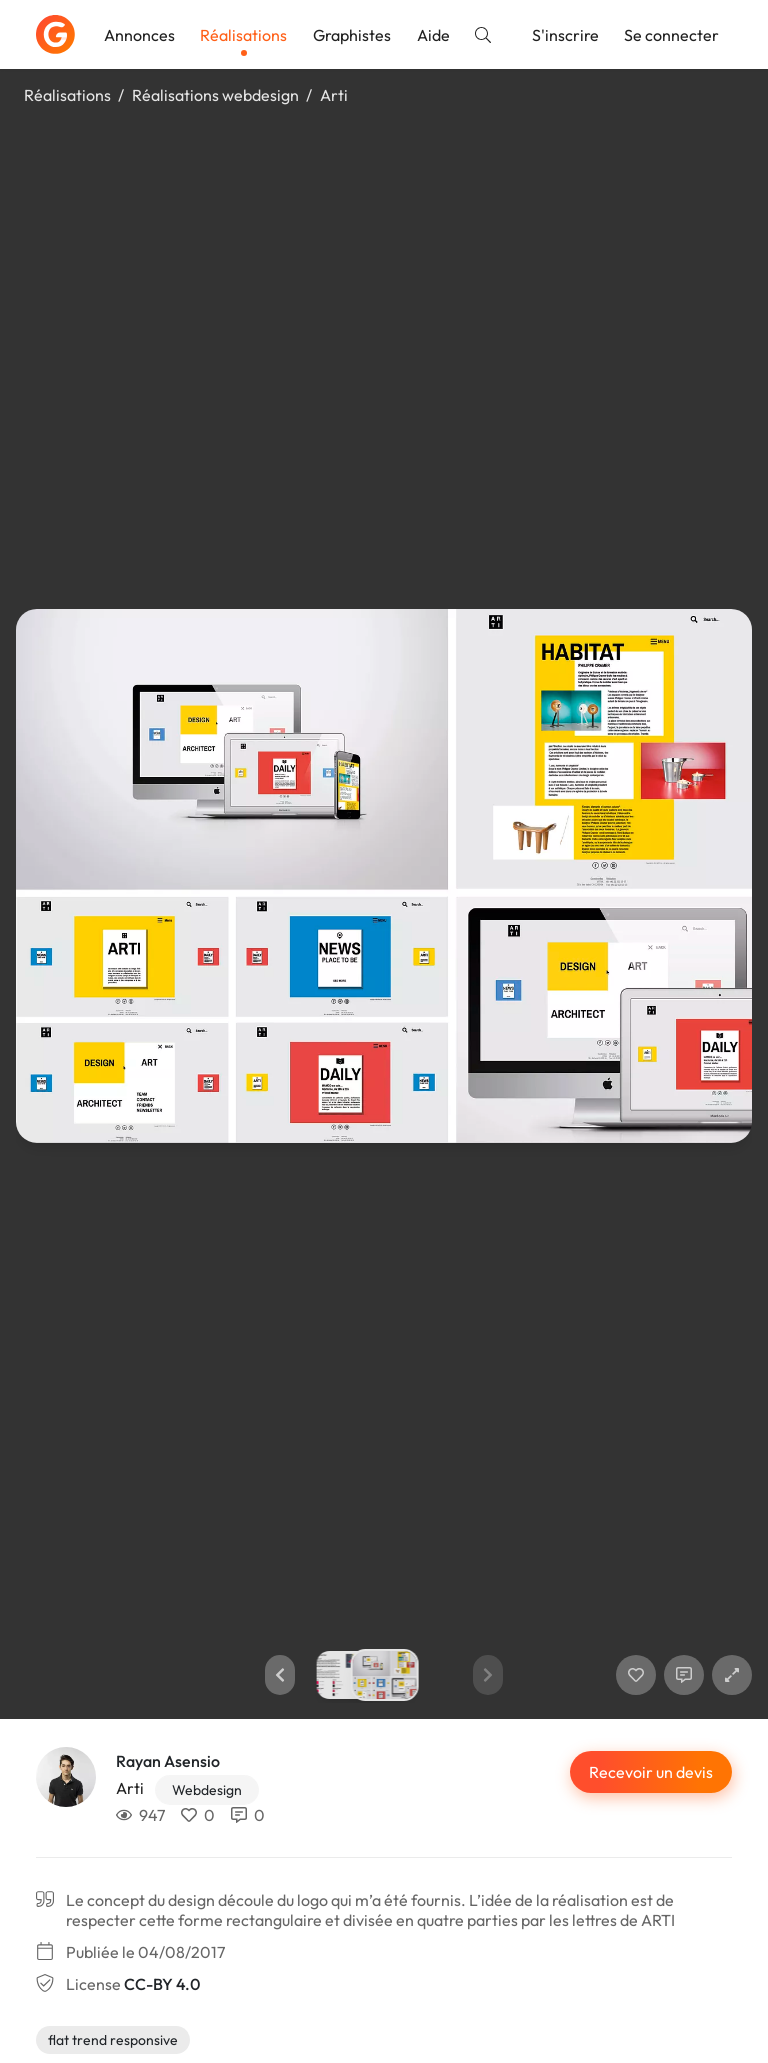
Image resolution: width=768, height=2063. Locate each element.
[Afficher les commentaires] (684, 1675)
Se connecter (671, 35)
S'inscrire (565, 35)
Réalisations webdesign (215, 95)
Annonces (139, 35)
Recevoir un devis (651, 1772)
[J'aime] (636, 1675)
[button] (280, 1675)
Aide (433, 35)
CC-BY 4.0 (162, 1984)
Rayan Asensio (168, 1761)
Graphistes (352, 35)
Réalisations (243, 35)
